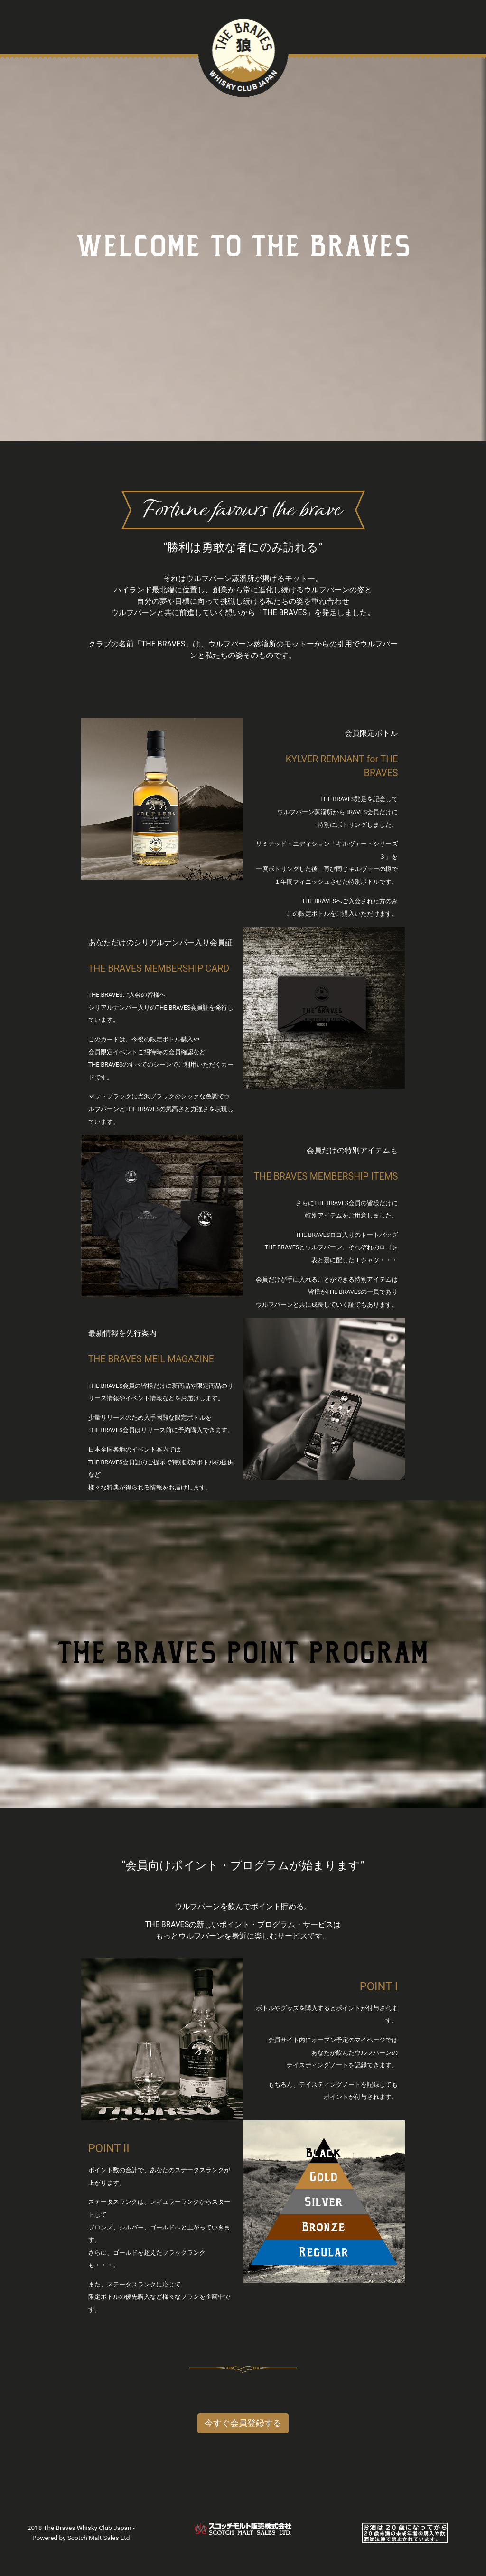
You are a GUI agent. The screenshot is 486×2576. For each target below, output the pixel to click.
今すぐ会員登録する (243, 2423)
